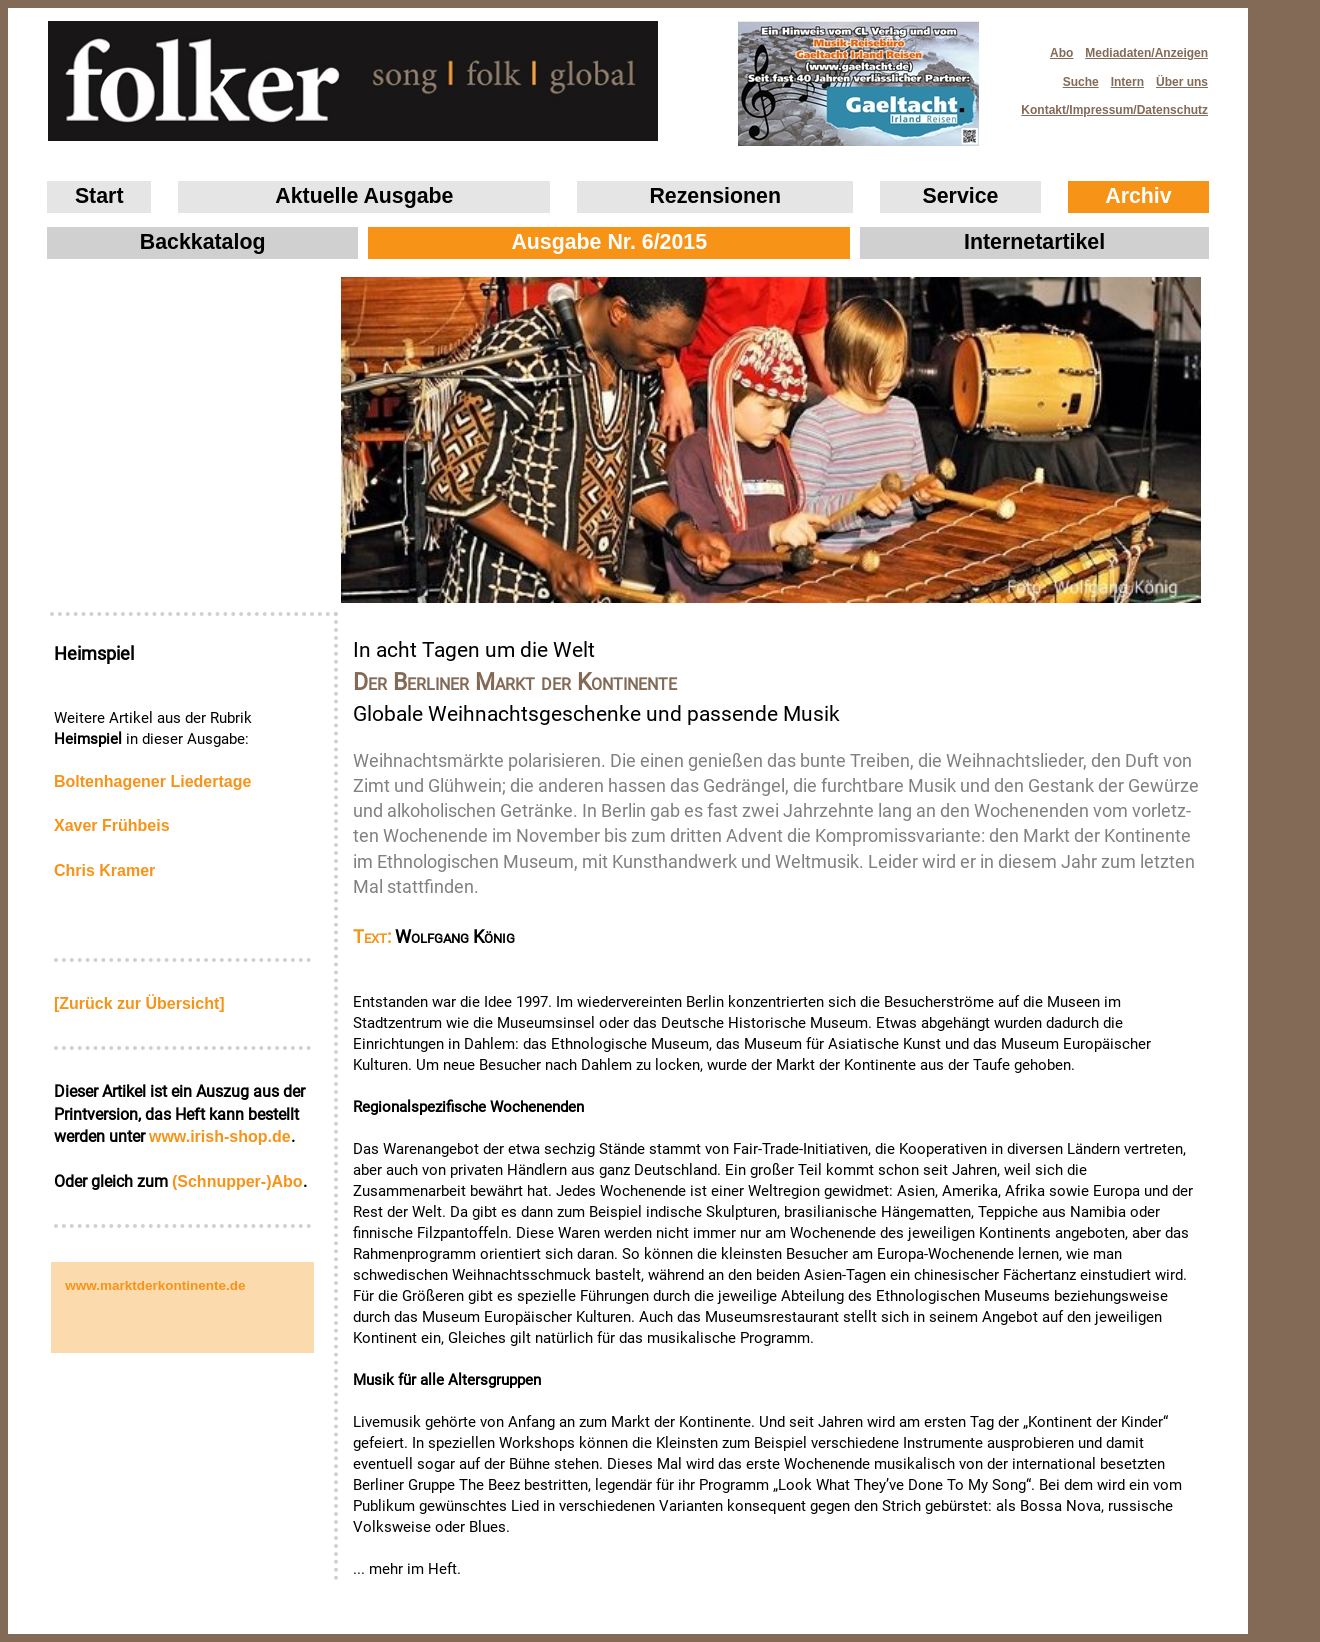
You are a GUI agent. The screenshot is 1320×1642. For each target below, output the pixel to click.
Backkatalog (203, 242)
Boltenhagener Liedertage (152, 781)
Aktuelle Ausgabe (364, 196)
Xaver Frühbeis (112, 825)
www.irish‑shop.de (220, 1136)
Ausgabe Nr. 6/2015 (609, 242)
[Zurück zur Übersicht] (139, 1003)
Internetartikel (1034, 242)
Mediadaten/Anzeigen (1146, 53)
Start (99, 196)
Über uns (1182, 82)
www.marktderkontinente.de (155, 1285)
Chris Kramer (104, 870)
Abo (1061, 53)
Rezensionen (715, 196)
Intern (1127, 82)
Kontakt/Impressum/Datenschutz (1108, 104)
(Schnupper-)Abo (237, 1181)
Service (961, 196)
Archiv (1138, 196)
